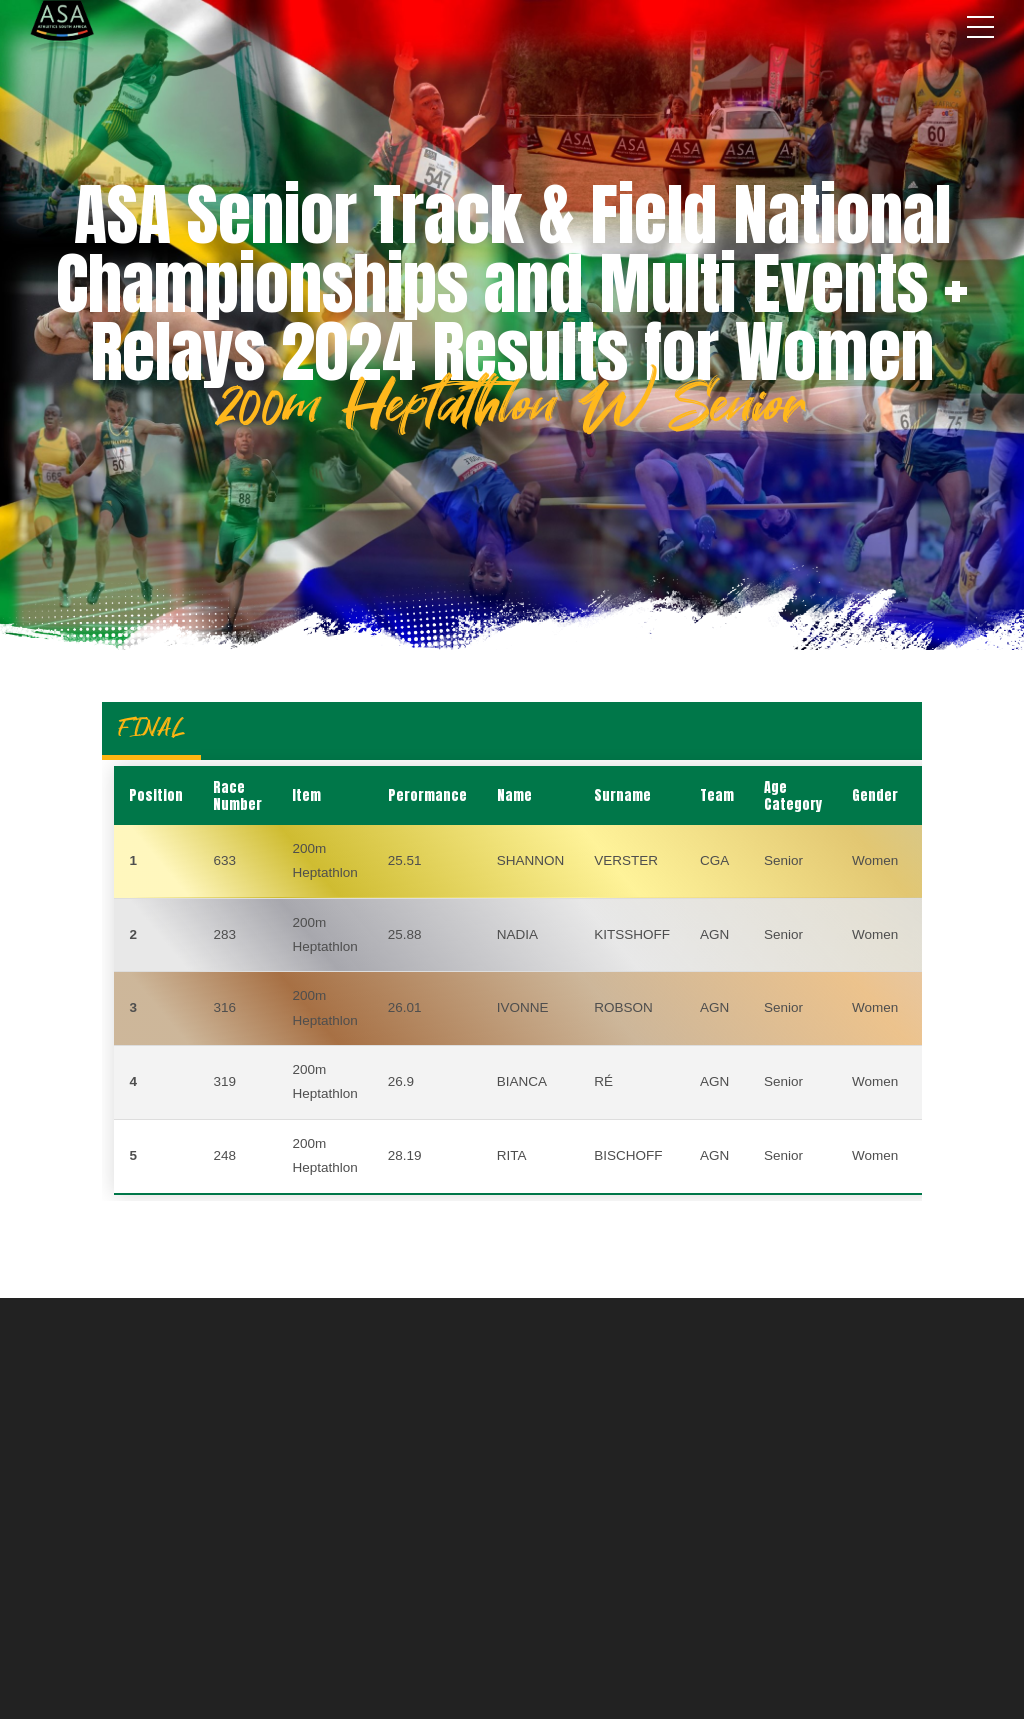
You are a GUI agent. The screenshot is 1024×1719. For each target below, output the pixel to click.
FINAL (151, 727)
